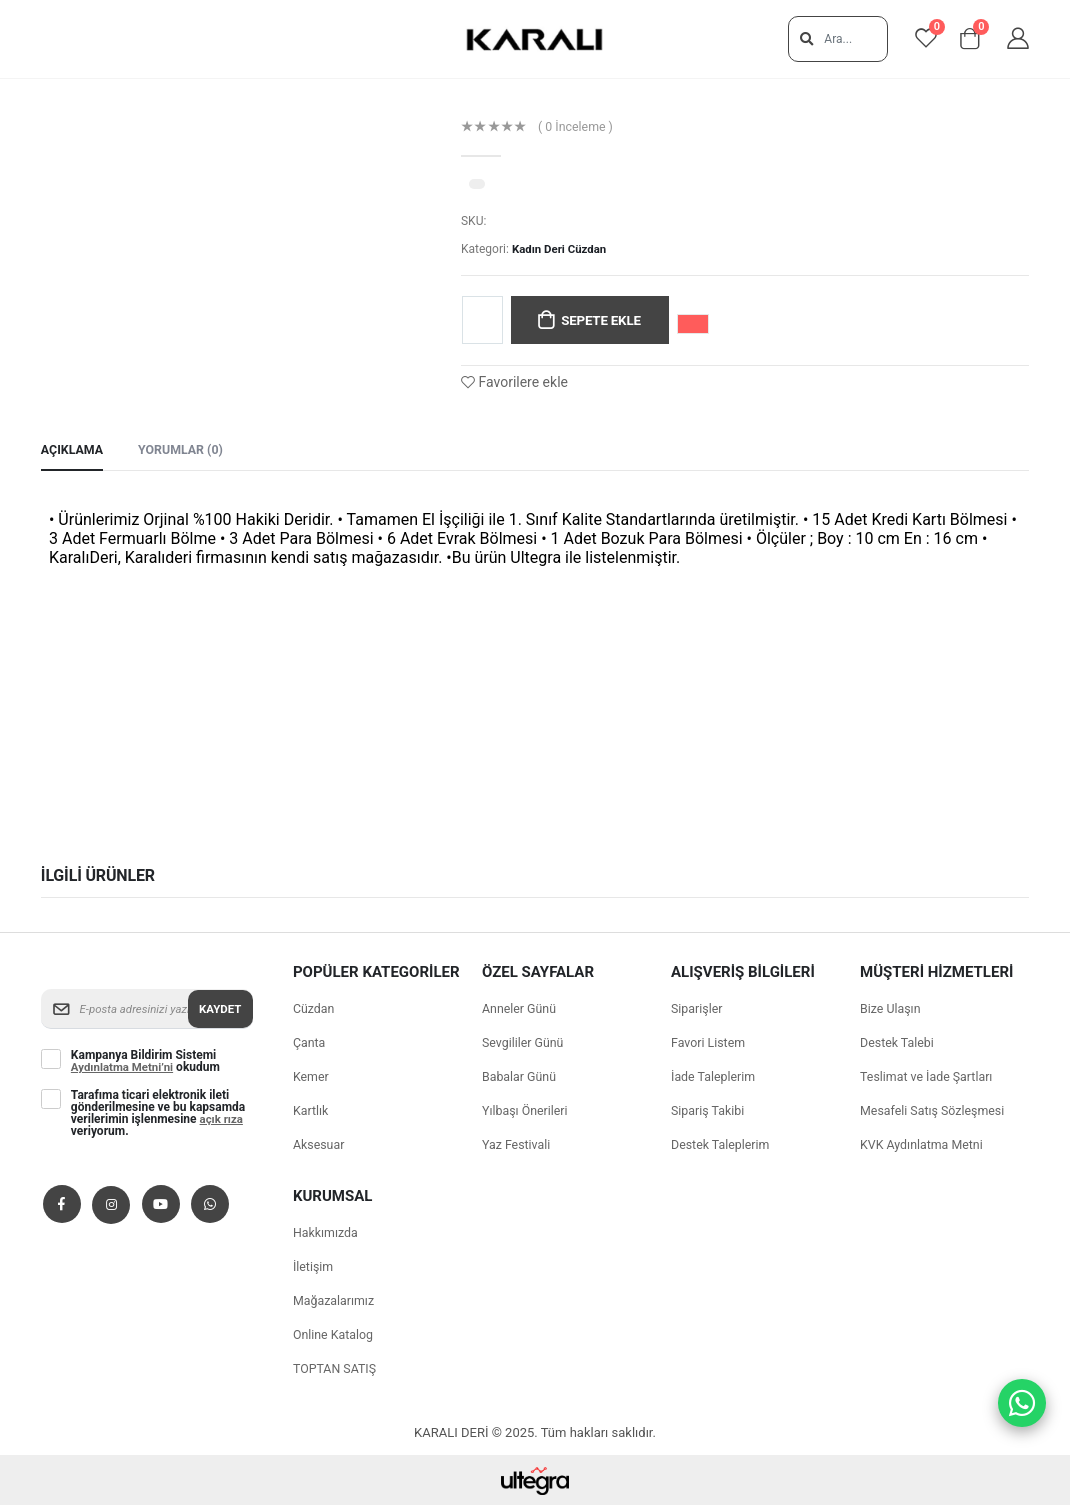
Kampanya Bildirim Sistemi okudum (148, 1063)
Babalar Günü (521, 1078)
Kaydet (219, 1010)
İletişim (314, 1268)
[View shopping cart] (965, 39)
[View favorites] (912, 39)
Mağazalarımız (335, 1302)
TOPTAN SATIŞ (336, 1370)
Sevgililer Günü (525, 1044)
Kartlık (311, 1112)
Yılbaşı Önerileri (527, 1112)
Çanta (310, 1044)
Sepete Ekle (604, 321)
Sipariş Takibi (709, 1112)
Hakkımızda (327, 1234)
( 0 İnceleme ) (577, 127)
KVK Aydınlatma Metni (924, 1146)
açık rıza (223, 1121)
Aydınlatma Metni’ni (124, 1069)
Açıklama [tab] (73, 451)
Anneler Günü (521, 1010)
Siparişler (698, 1010)
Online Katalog (335, 1336)
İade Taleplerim (715, 1078)
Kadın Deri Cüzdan (561, 249)
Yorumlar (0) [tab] (185, 451)
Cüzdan (315, 1010)
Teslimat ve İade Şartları (929, 1078)
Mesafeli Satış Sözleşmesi (935, 1112)
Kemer (312, 1078)
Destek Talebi (898, 1044)
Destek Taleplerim (722, 1146)
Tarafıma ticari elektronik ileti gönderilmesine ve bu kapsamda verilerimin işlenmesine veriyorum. (158, 1115)
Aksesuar (320, 1146)
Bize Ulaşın (892, 1010)
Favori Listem (710, 1044)
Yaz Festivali (518, 1146)
